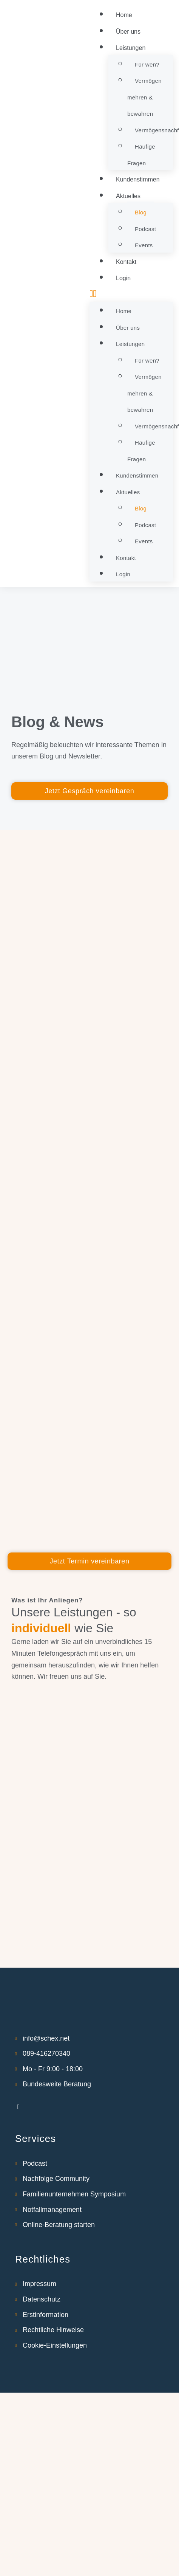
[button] (131, 293)
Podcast (145, 229)
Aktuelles (128, 196)
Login (123, 278)
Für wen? (147, 64)
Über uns (128, 31)
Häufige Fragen (141, 154)
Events (144, 245)
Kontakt (126, 262)
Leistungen (130, 48)
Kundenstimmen (138, 179)
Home (124, 15)
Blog (141, 212)
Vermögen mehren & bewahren (144, 97)
